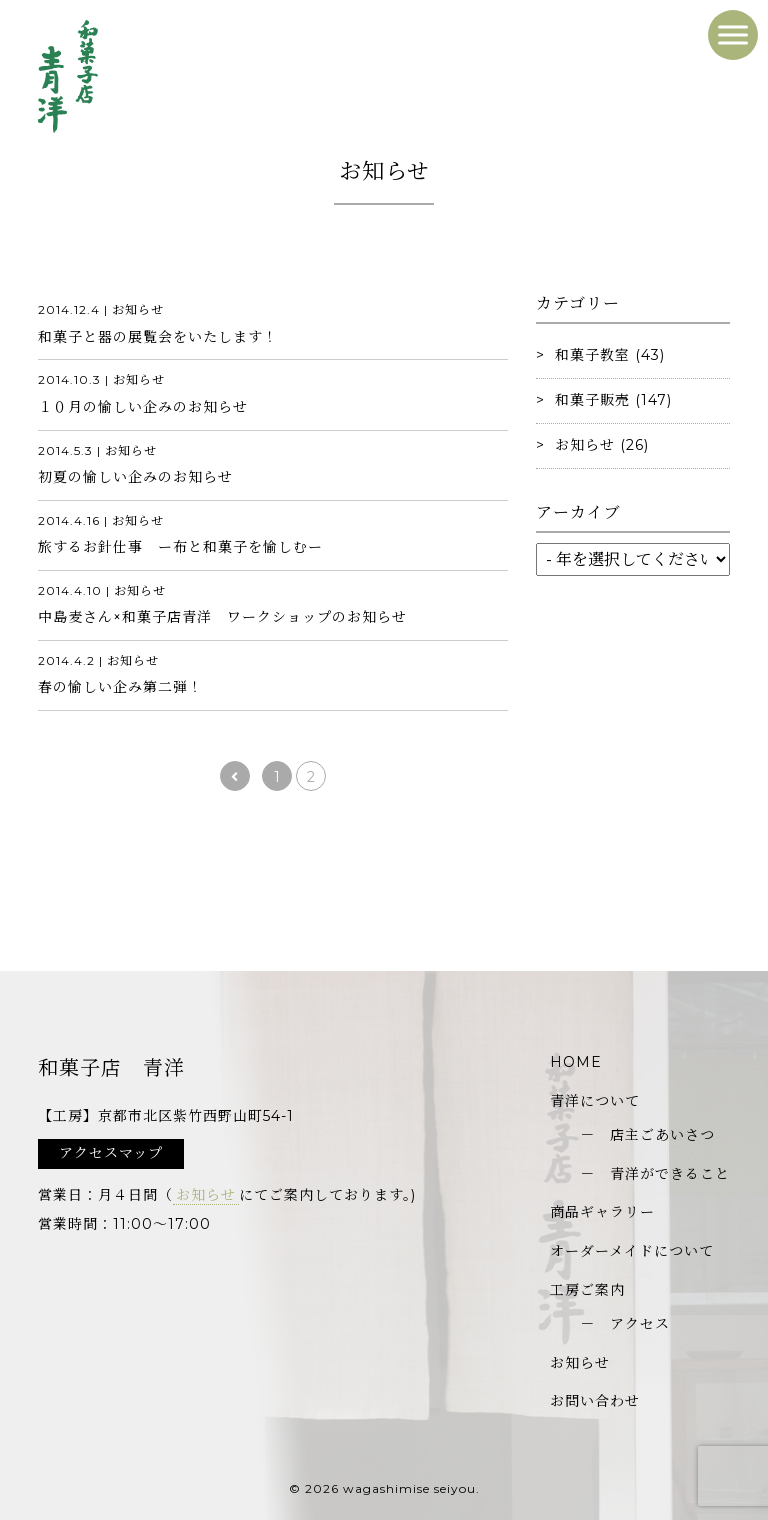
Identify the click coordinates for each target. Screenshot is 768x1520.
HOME (576, 1062)
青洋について (595, 1101)
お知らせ (585, 445)
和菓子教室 (592, 355)
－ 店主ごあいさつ (647, 1135)
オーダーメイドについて (632, 1251)
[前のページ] (235, 776)
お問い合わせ (595, 1401)
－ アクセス (625, 1324)
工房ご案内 (587, 1290)
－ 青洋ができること (655, 1174)
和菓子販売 (592, 400)
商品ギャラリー (602, 1212)
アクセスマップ (111, 1153)
